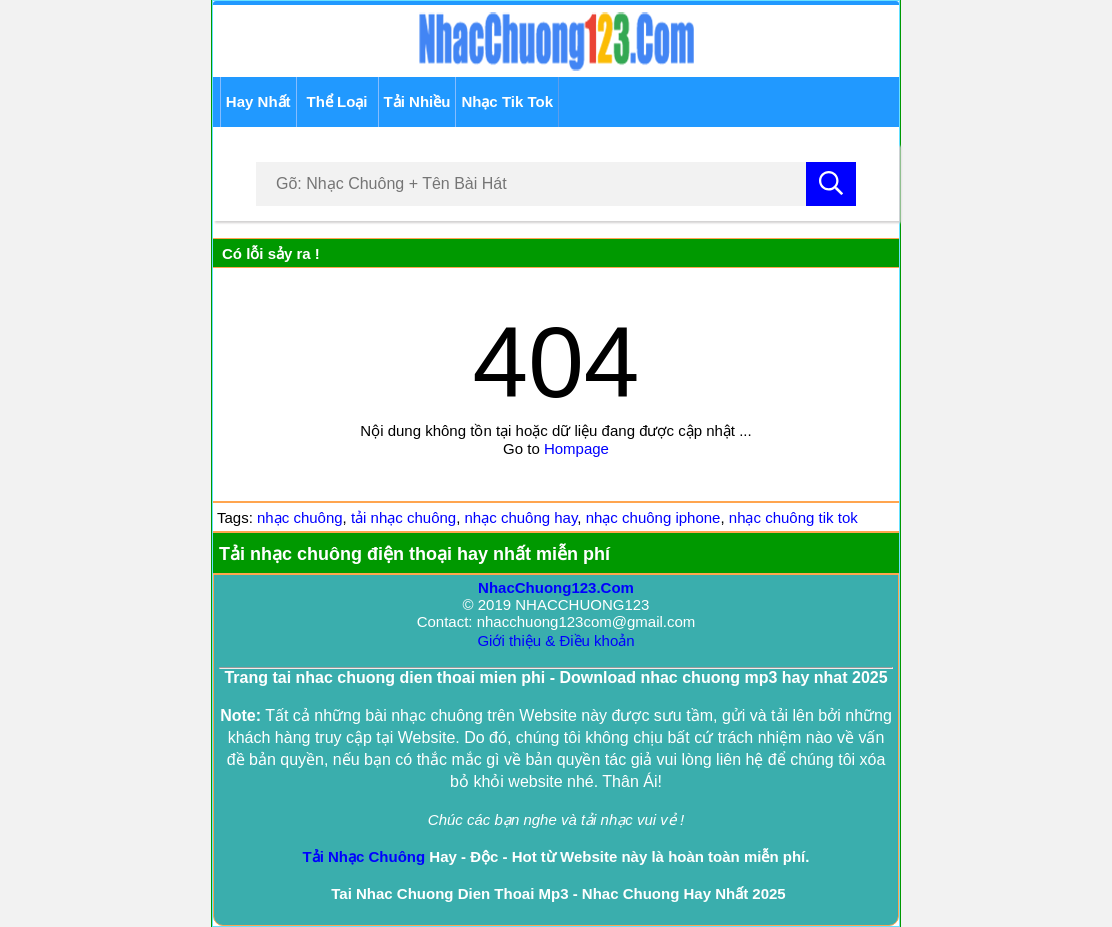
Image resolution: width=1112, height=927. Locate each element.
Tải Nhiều (417, 101)
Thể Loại (337, 101)
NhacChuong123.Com (556, 587)
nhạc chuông (300, 517)
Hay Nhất (258, 101)
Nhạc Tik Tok (507, 101)
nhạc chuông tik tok (793, 517)
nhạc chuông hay (521, 517)
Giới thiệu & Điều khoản (555, 640)
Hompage (576, 448)
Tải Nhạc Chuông (364, 856)
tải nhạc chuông (403, 517)
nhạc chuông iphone (653, 517)
